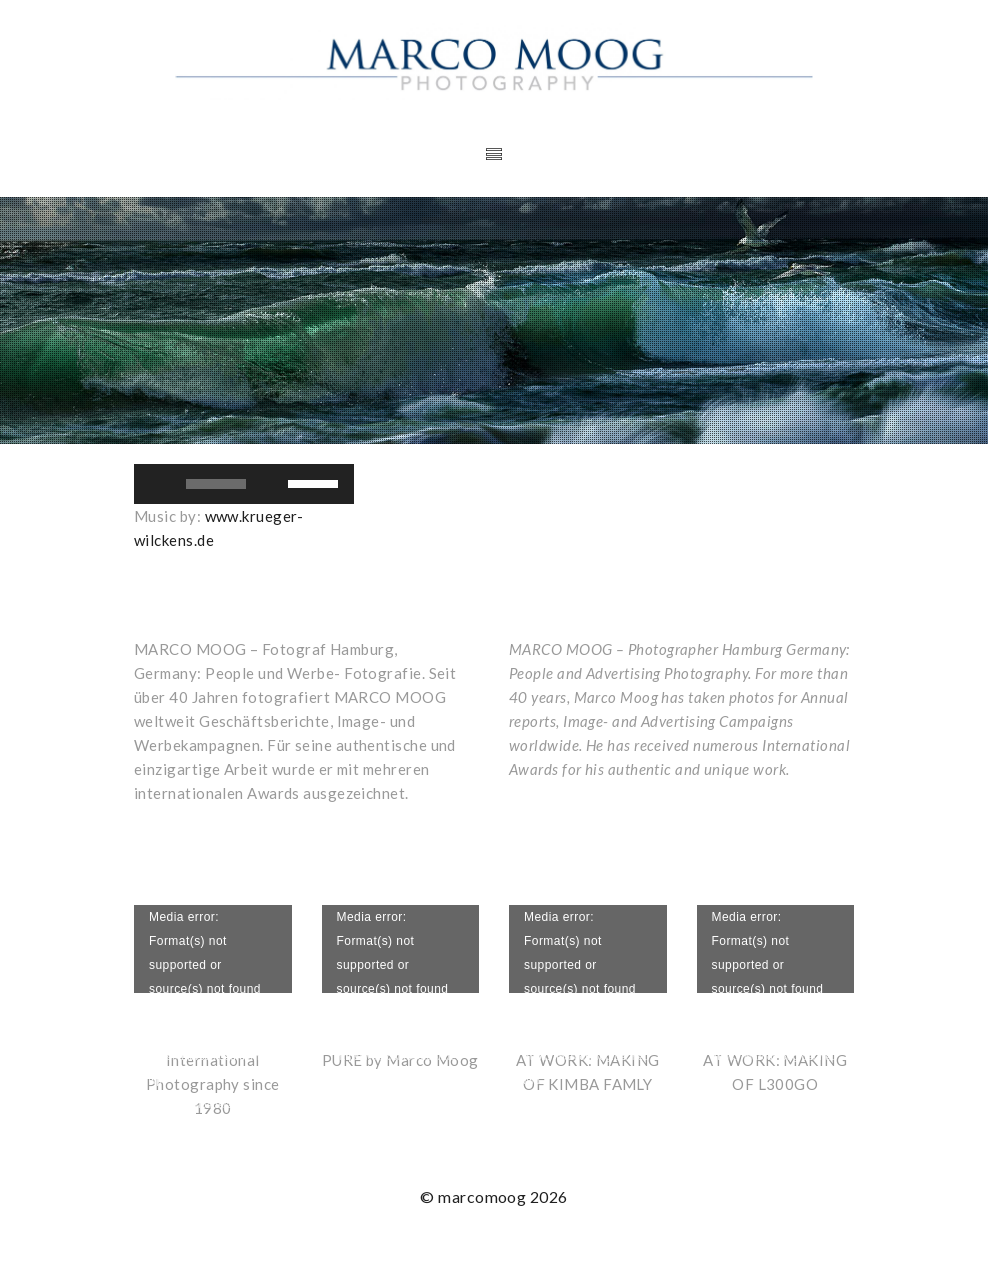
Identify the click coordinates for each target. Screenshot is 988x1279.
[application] (244, 484)
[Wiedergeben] (160, 484)
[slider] (216, 484)
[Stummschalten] (272, 484)
